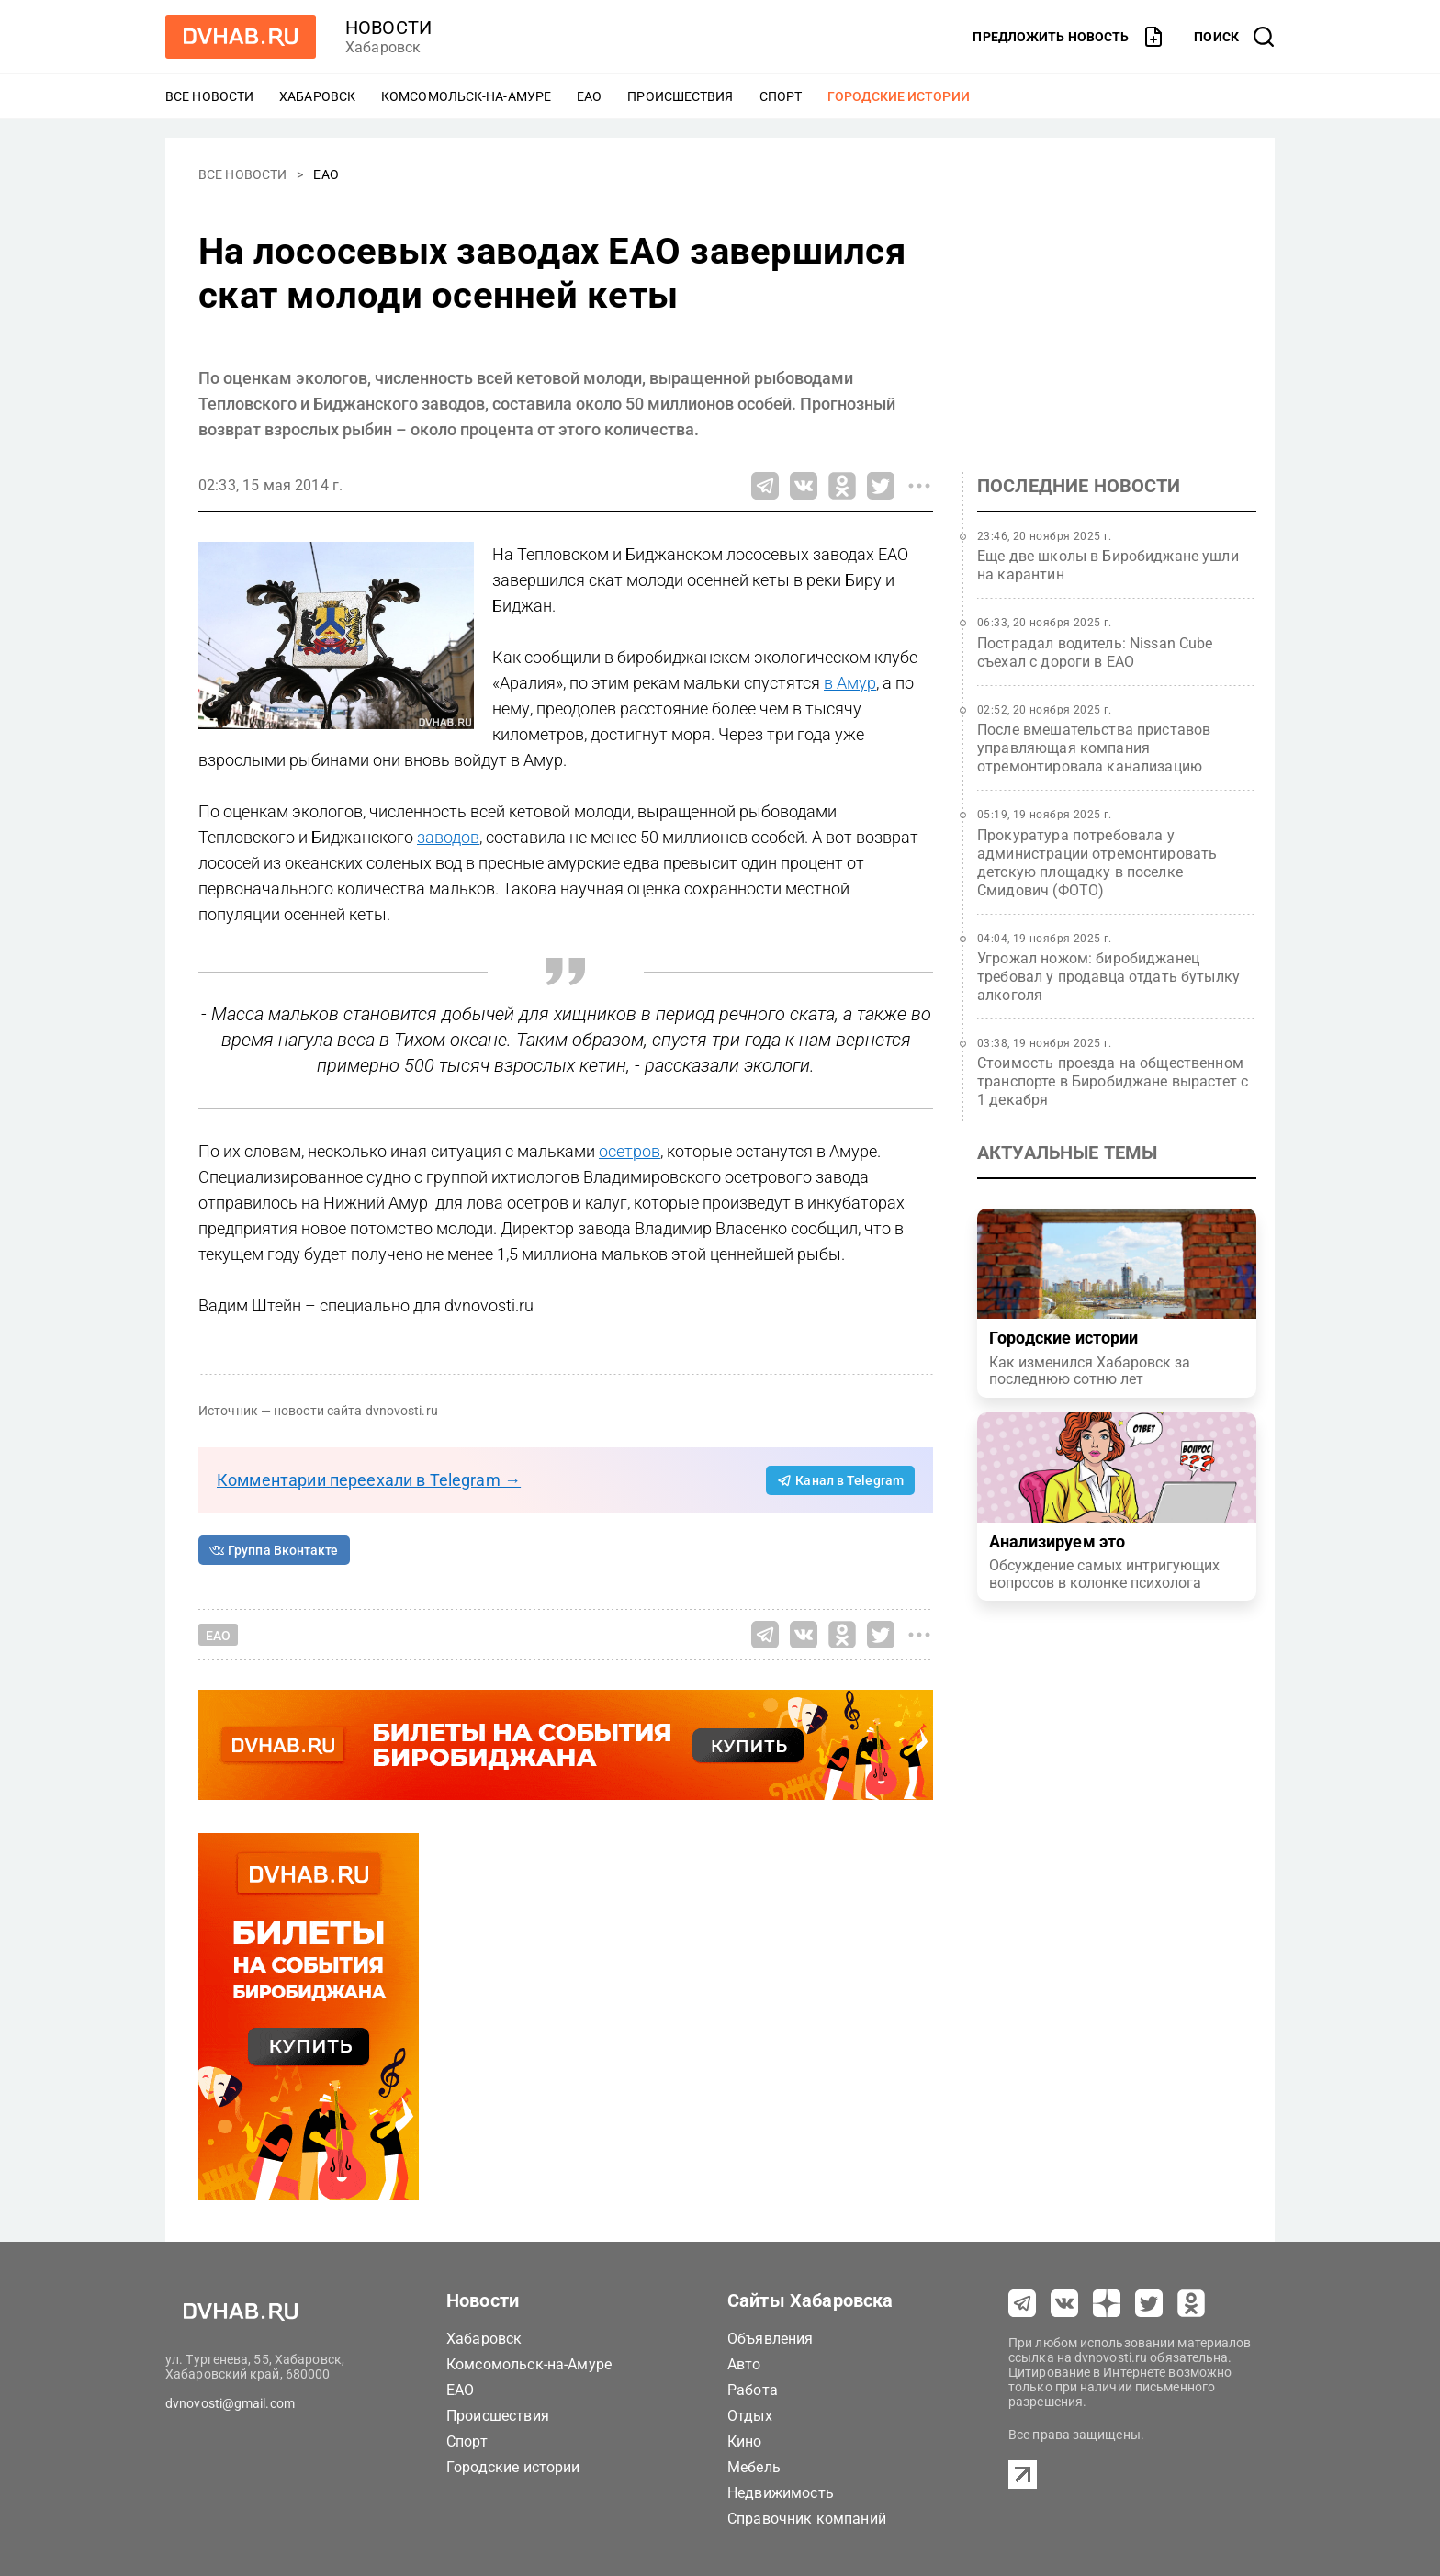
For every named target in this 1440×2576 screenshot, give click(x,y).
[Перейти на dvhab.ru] (240, 37)
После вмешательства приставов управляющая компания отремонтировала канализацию (1093, 748)
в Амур (850, 682)
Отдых (749, 2415)
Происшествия (680, 96)
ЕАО (589, 96)
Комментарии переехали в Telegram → (369, 1480)
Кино (744, 2441)
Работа (752, 2390)
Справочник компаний (806, 2518)
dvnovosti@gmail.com (230, 2403)
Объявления (770, 2338)
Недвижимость (780, 2493)
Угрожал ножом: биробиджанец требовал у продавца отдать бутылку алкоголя (1108, 977)
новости (388, 28)
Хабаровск (317, 96)
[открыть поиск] (1234, 37)
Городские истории (898, 96)
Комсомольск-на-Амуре (466, 96)
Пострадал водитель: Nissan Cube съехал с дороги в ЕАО (1095, 652)
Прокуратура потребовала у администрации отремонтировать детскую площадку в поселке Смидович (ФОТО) (1097, 863)
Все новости (209, 96)
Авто (744, 2364)
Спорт (781, 96)
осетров (629, 1151)
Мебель (754, 2467)
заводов (448, 837)
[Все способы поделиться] (919, 486)
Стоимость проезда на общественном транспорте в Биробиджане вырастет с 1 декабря (1112, 1081)
